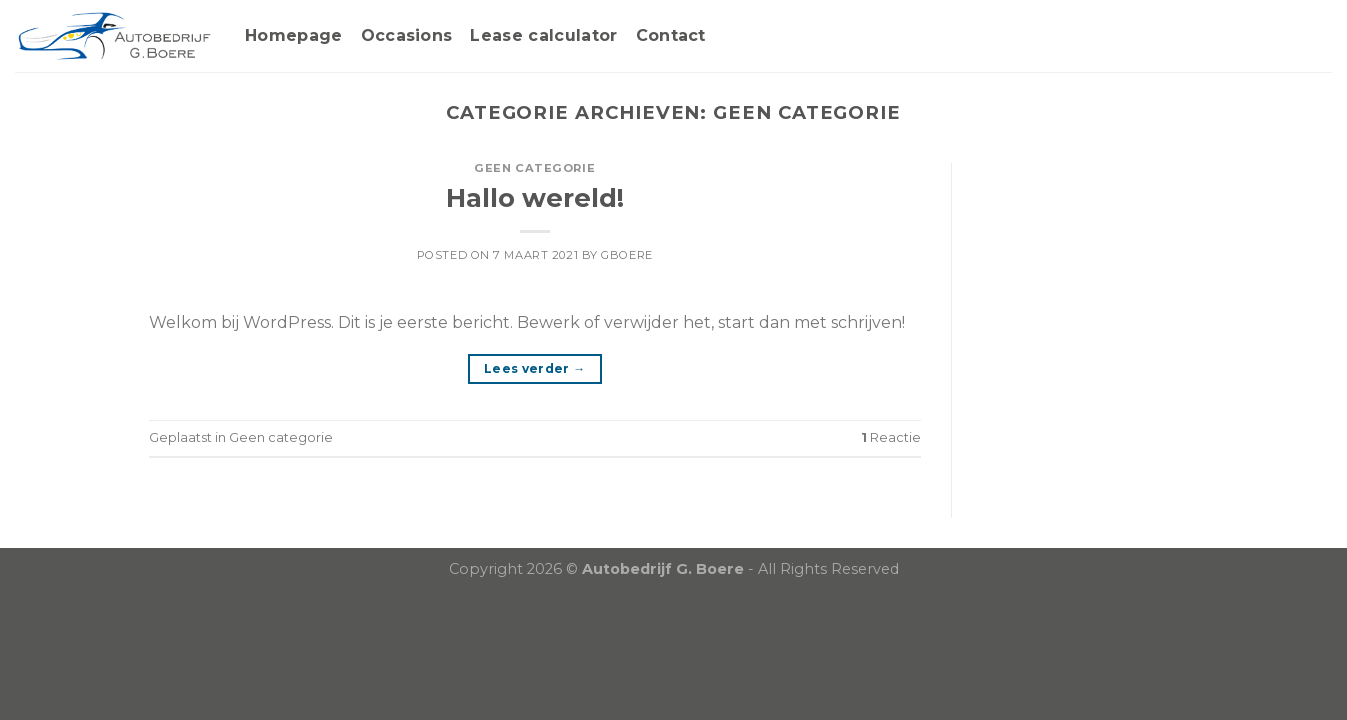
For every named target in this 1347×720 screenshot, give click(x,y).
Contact (671, 35)
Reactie (891, 437)
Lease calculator (543, 35)
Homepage (294, 35)
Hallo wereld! (535, 197)
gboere (626, 255)
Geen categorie (534, 168)
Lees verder (535, 368)
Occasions (407, 35)
